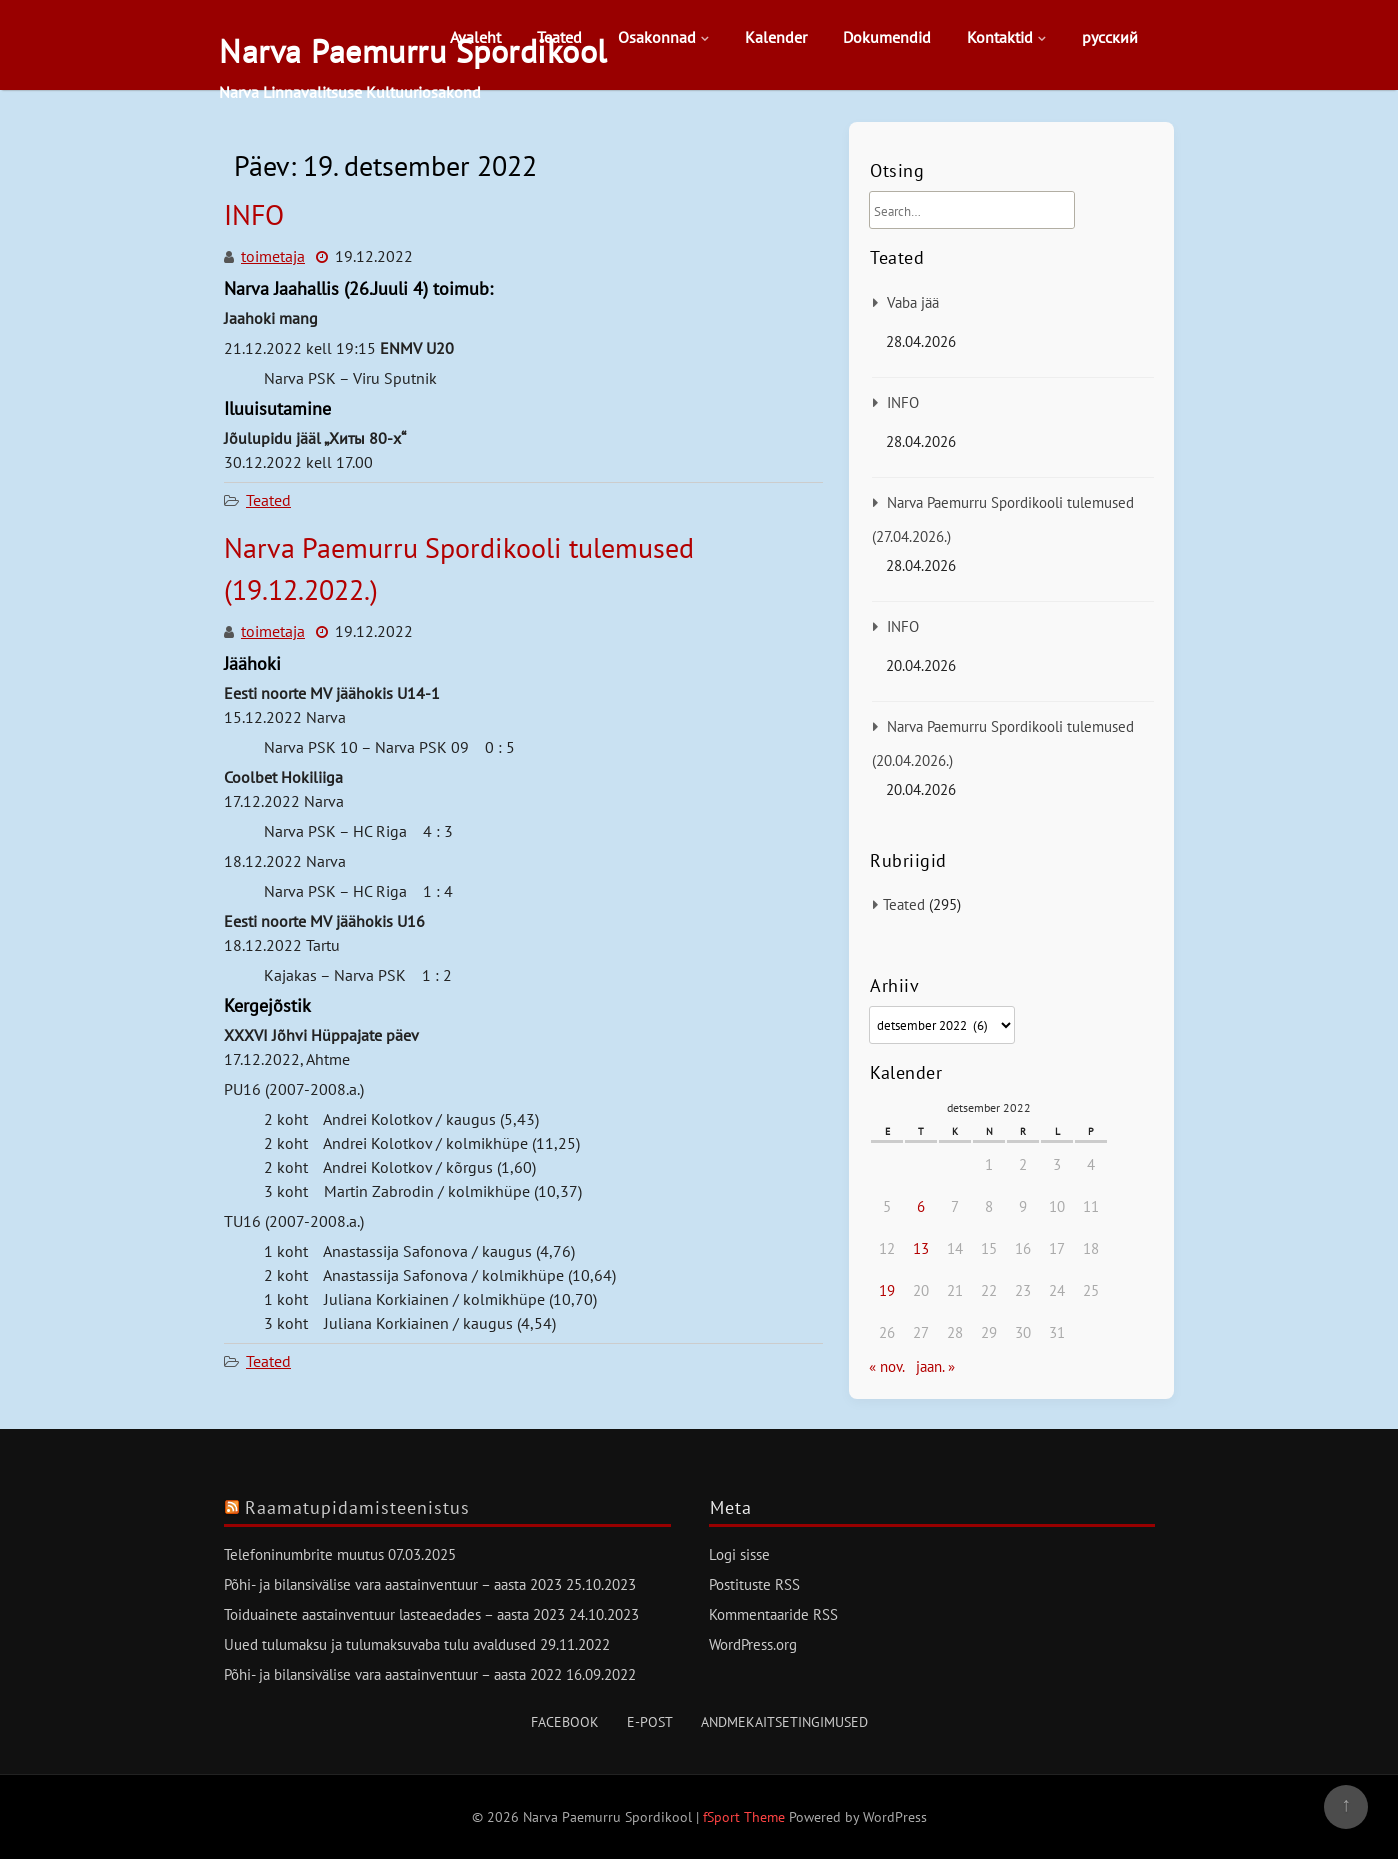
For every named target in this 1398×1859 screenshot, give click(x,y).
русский (1110, 37)
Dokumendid (887, 37)
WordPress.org (753, 1644)
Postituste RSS (754, 1584)
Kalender (776, 37)
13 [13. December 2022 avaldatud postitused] (921, 1248)
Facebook (565, 1722)
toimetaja (273, 256)
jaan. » (935, 1366)
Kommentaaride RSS (773, 1614)
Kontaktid (1000, 37)
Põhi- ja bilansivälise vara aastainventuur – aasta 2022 (393, 1674)
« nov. (886, 1366)
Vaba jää (913, 302)
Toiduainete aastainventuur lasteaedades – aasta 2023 (394, 1614)
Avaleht (475, 37)
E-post (650, 1722)
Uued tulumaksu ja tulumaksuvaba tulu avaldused (380, 1644)
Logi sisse (739, 1554)
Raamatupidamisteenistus (357, 1507)
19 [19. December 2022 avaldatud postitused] (887, 1290)
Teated (559, 37)
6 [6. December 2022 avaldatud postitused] (921, 1206)
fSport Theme (746, 1817)
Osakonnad (657, 37)
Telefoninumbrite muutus (304, 1554)
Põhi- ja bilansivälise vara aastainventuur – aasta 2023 (393, 1584)
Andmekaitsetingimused (784, 1722)
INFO (254, 214)
